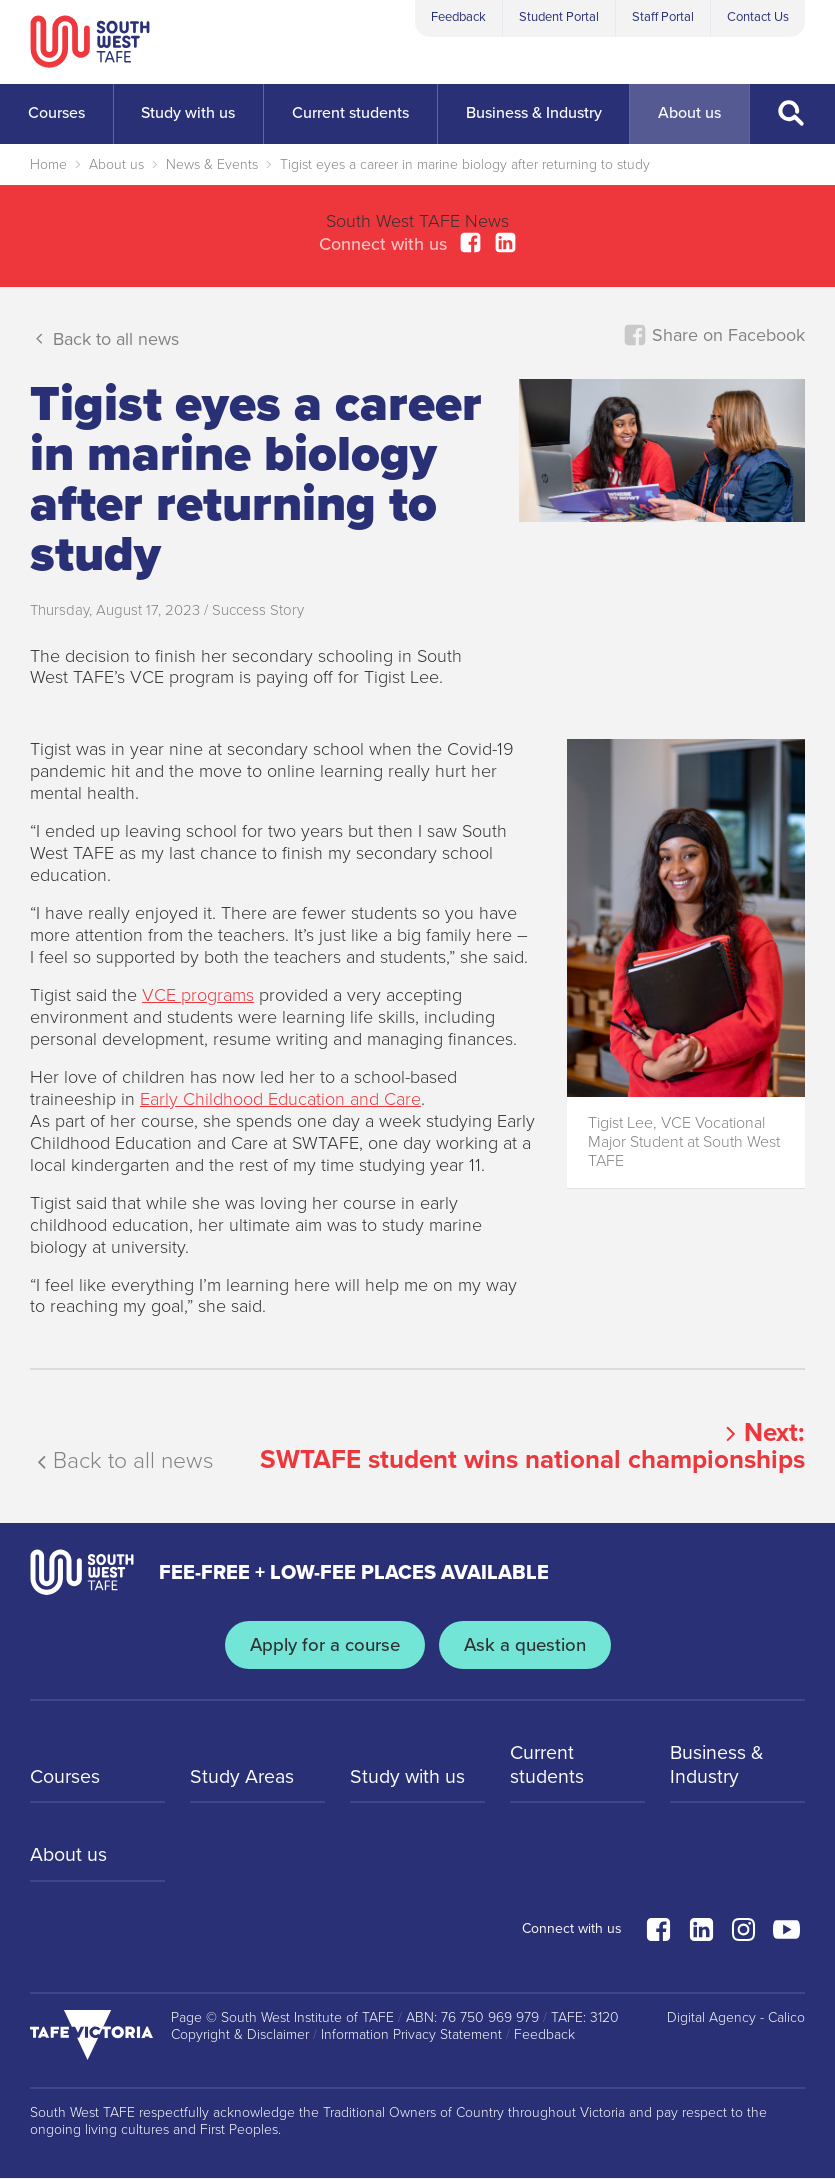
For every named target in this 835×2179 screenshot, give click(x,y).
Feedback (458, 17)
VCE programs (198, 995)
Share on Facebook (714, 335)
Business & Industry (718, 1766)
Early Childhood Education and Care (280, 1099)
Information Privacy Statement (411, 2035)
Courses (66, 1778)
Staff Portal (663, 17)
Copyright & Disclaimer (240, 2035)
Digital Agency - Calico (736, 2018)
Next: (532, 1446)
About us (116, 164)
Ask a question (526, 1644)
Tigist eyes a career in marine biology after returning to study (465, 164)
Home (48, 164)
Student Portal (559, 17)
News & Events (212, 164)
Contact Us (758, 17)
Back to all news (104, 338)
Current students (547, 1766)
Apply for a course (322, 1644)
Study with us (409, 1778)
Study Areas (243, 1778)
